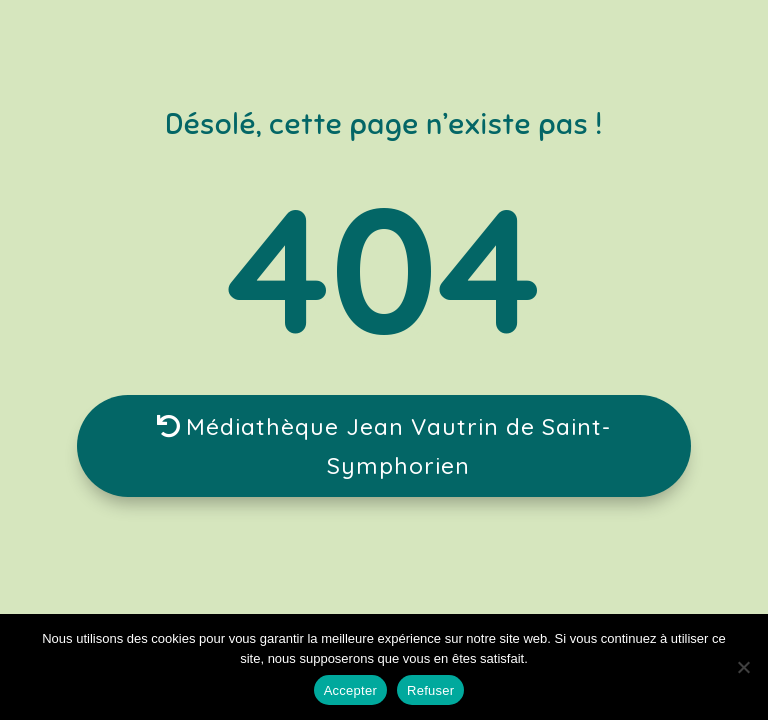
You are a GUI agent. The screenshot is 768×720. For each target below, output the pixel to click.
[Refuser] (743, 667)
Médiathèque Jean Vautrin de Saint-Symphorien (398, 446)
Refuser (430, 690)
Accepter (350, 690)
